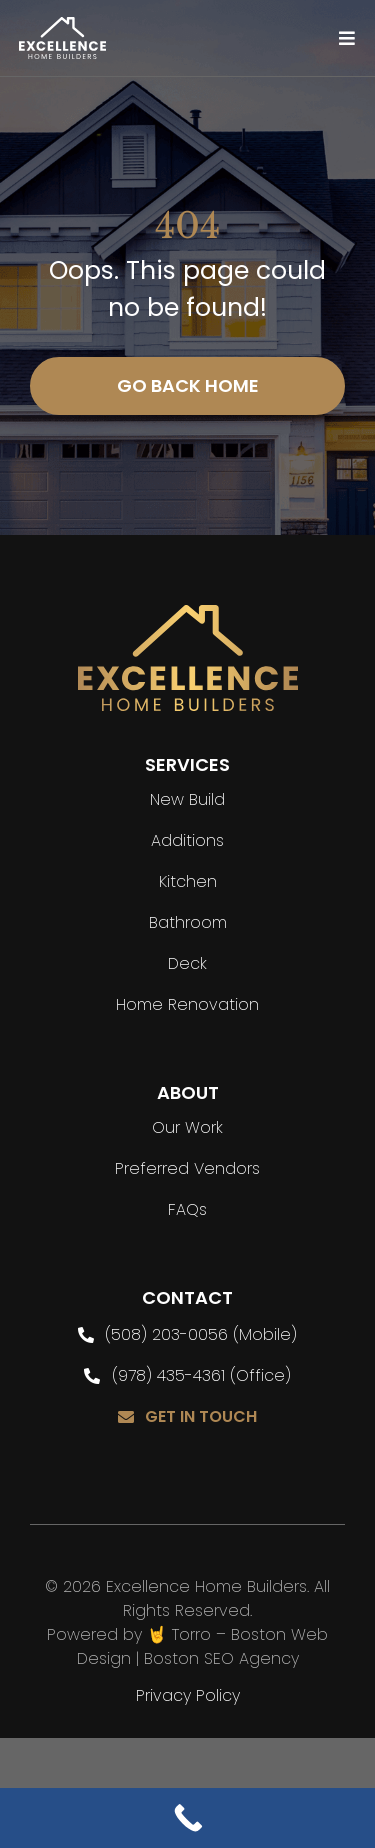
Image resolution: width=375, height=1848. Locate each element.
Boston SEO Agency (221, 1658)
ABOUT (188, 1092)
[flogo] (188, 613)
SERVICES (187, 764)
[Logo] (63, 25)
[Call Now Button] (187, 1818)
